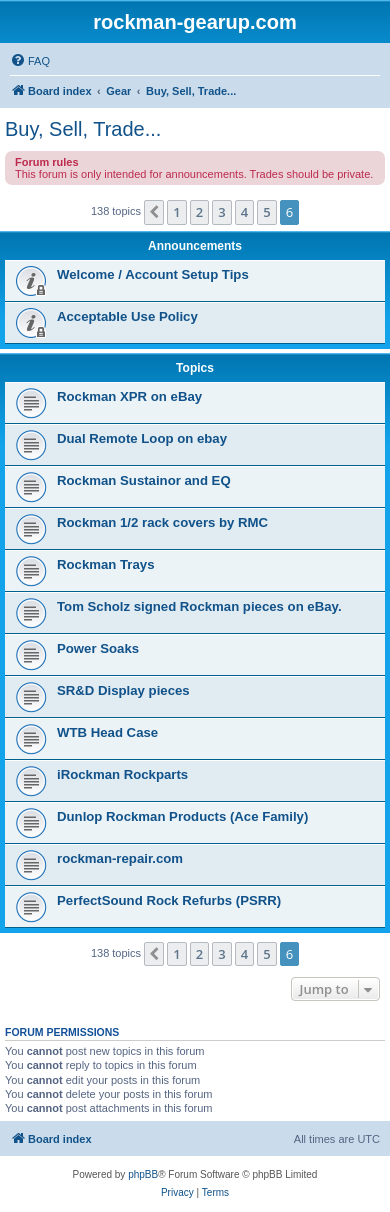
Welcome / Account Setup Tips (153, 274)
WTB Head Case (107, 732)
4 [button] (244, 212)
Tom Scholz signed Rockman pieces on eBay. (199, 606)
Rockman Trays (106, 564)
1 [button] (176, 212)
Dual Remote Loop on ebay (142, 438)
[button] (154, 212)
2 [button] (199, 212)
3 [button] (221, 212)
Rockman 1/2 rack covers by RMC (162, 522)
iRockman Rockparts (122, 774)
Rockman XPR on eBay (129, 396)
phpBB (143, 1174)
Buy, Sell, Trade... (83, 129)
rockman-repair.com (120, 858)
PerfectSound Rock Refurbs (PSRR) (169, 900)
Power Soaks (98, 648)
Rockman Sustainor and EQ (144, 480)
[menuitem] (30, 61)
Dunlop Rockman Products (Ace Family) (182, 816)
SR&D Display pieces (123, 690)
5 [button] (266, 212)
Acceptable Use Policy (127, 316)
